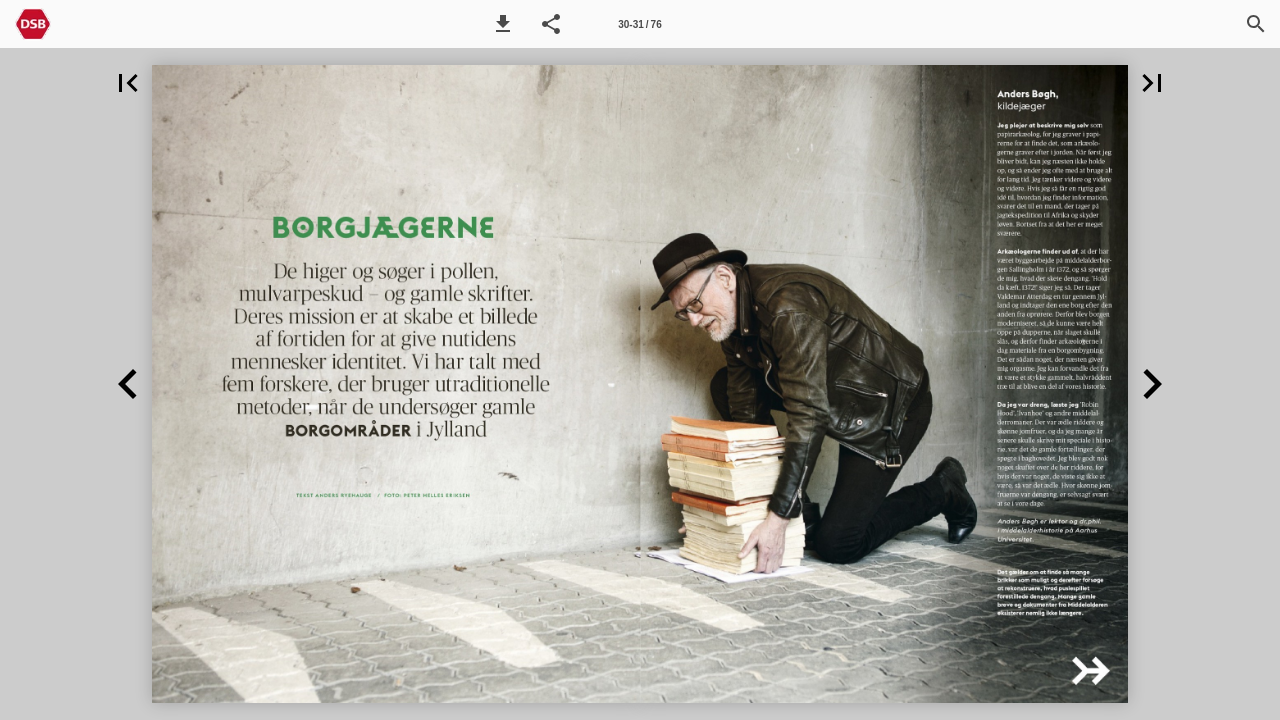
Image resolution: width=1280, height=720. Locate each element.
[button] (503, 24)
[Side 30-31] (640, 24)
